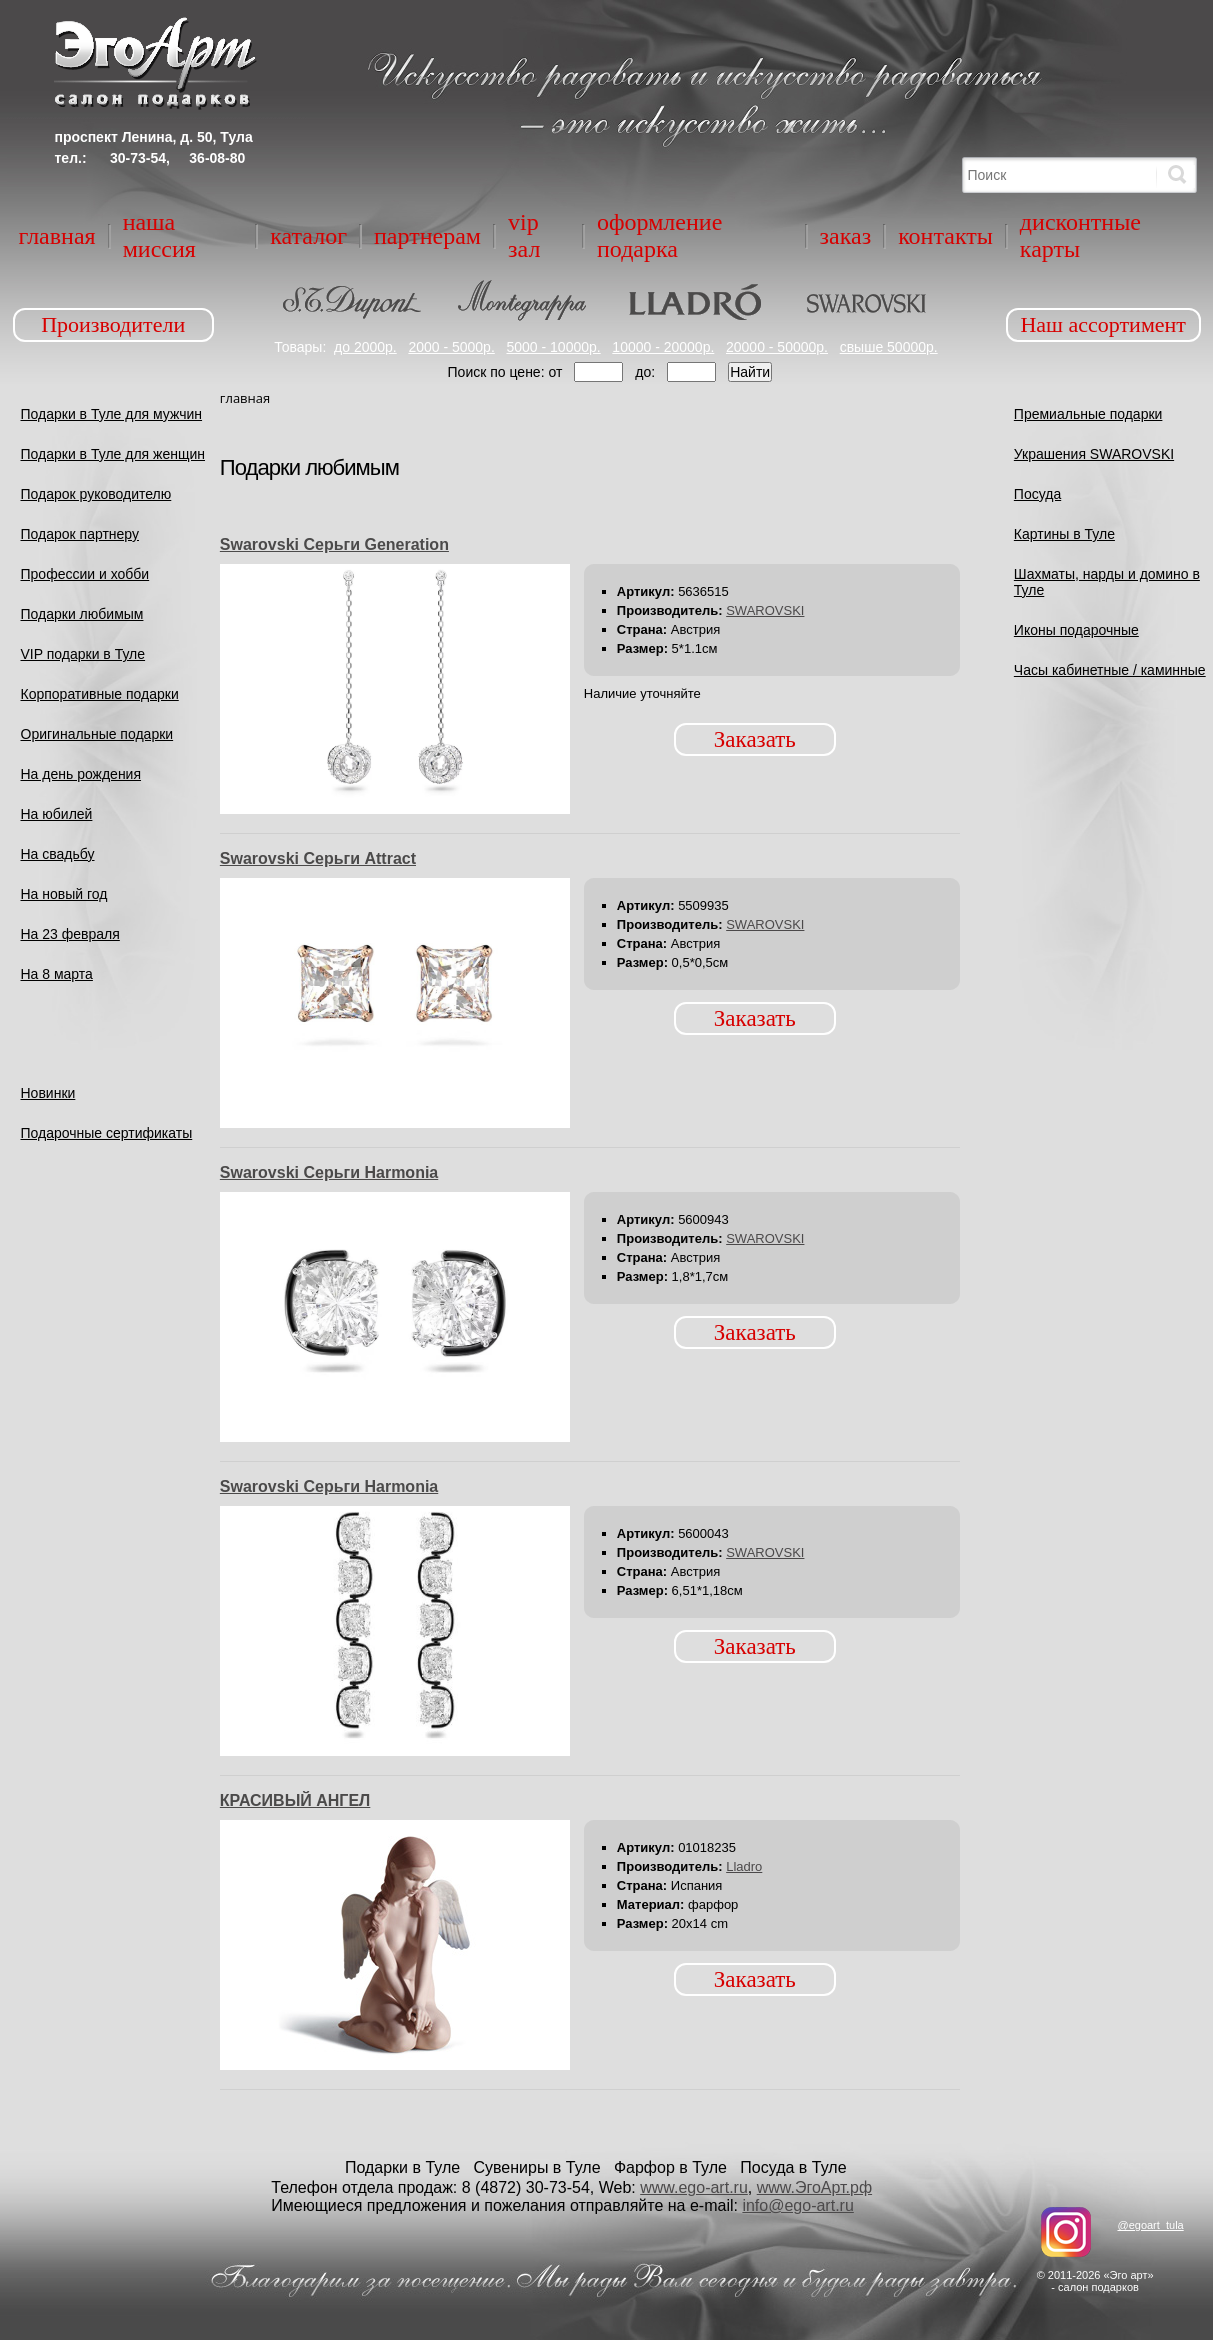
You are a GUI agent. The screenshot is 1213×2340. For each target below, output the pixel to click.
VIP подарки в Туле (83, 654)
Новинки (48, 1093)
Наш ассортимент (1103, 324)
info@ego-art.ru (797, 2205)
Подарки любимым (82, 614)
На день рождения (81, 774)
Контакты (945, 236)
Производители (113, 324)
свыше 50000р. (889, 347)
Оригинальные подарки (97, 734)
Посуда (1037, 494)
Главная (57, 236)
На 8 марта (57, 974)
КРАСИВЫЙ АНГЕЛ (295, 1800)
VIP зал (524, 235)
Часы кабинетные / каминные (1110, 670)
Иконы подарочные (1076, 630)
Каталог (308, 236)
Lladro (744, 1866)
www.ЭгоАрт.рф (814, 2187)
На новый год (64, 894)
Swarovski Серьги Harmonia (329, 1172)
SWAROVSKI (765, 610)
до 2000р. (365, 347)
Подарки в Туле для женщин (113, 454)
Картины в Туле (1064, 534)
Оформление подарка (659, 235)
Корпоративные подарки (100, 694)
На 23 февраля (70, 934)
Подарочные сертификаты (107, 1133)
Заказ (846, 236)
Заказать (755, 739)
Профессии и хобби (85, 574)
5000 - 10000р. (553, 347)
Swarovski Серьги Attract (318, 858)
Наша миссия (159, 235)
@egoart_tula (1150, 2225)
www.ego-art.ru (694, 2187)
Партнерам (427, 236)
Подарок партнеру (80, 534)
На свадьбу (58, 854)
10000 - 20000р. (663, 347)
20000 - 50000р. (777, 347)
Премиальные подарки (1088, 414)
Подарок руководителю (96, 494)
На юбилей (57, 814)
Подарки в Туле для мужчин (112, 414)
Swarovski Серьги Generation (334, 544)
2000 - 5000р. (451, 347)
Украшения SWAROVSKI (1094, 454)
